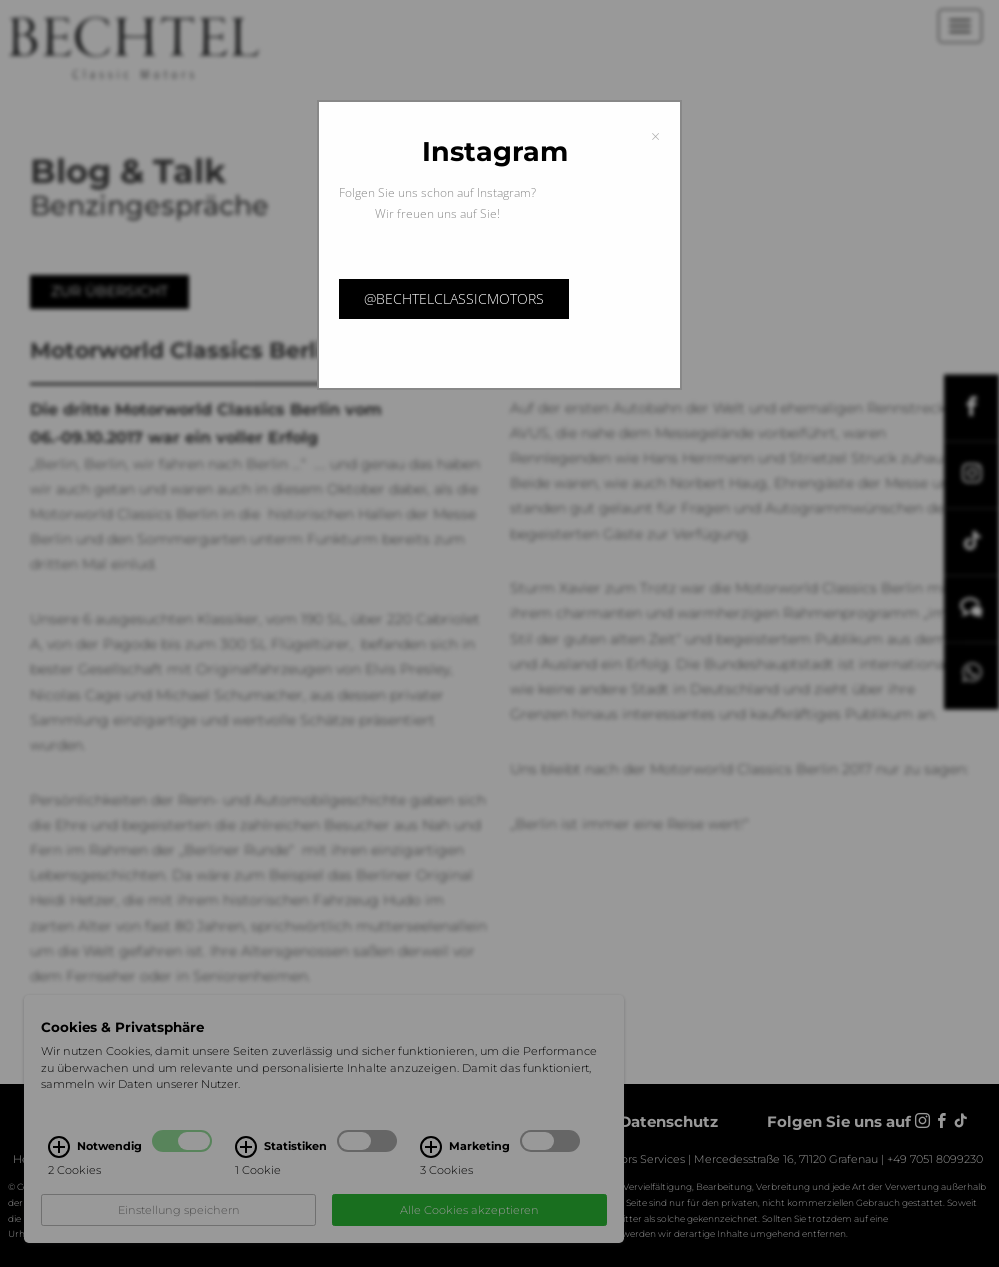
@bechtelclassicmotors (454, 298)
